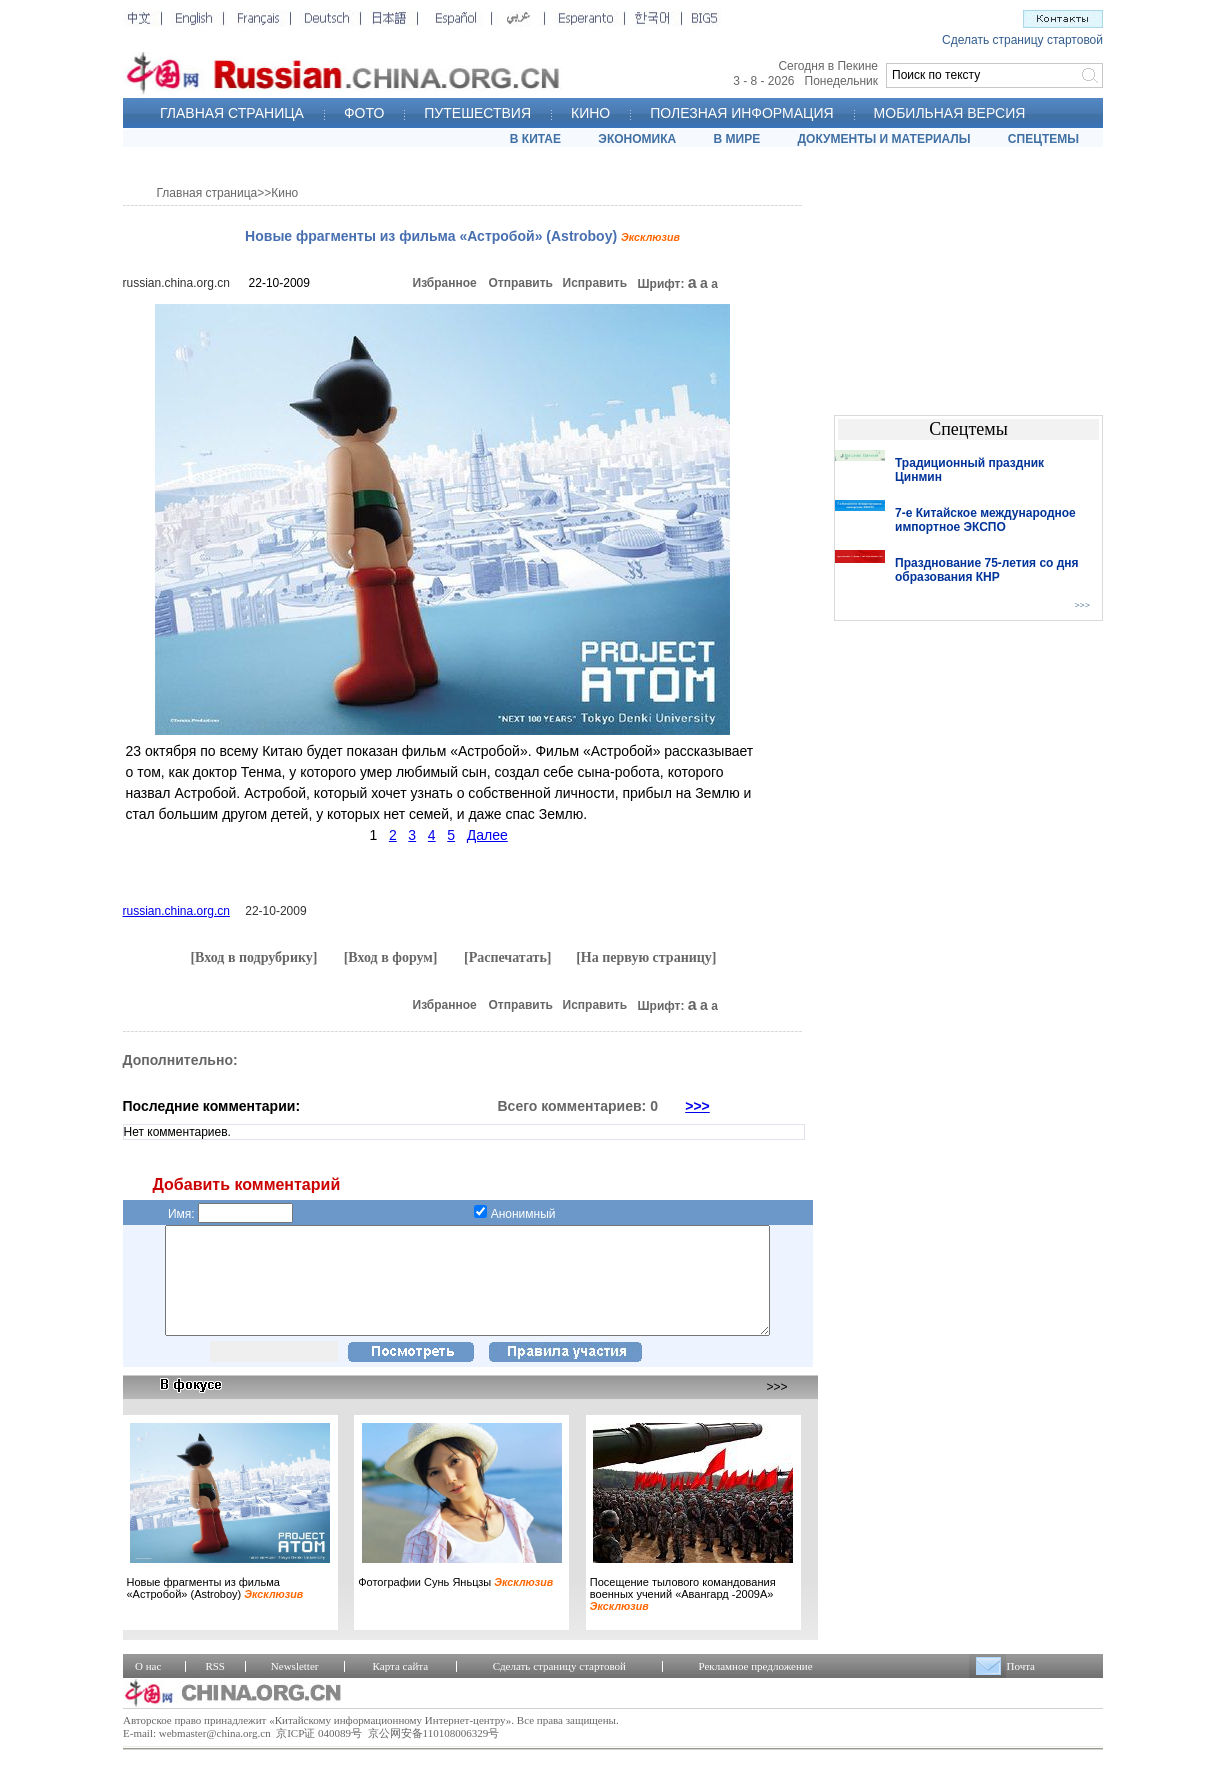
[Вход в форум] (391, 957)
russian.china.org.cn (176, 283)
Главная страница (207, 193)
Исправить (595, 283)
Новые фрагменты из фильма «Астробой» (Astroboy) (215, 1609)
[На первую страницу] (646, 957)
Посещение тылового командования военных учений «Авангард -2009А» (683, 1615)
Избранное (445, 283)
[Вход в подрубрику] (253, 957)
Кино (284, 193)
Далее (487, 835)
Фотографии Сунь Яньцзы (455, 1603)
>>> (697, 1106)
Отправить (521, 283)
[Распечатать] (508, 957)
